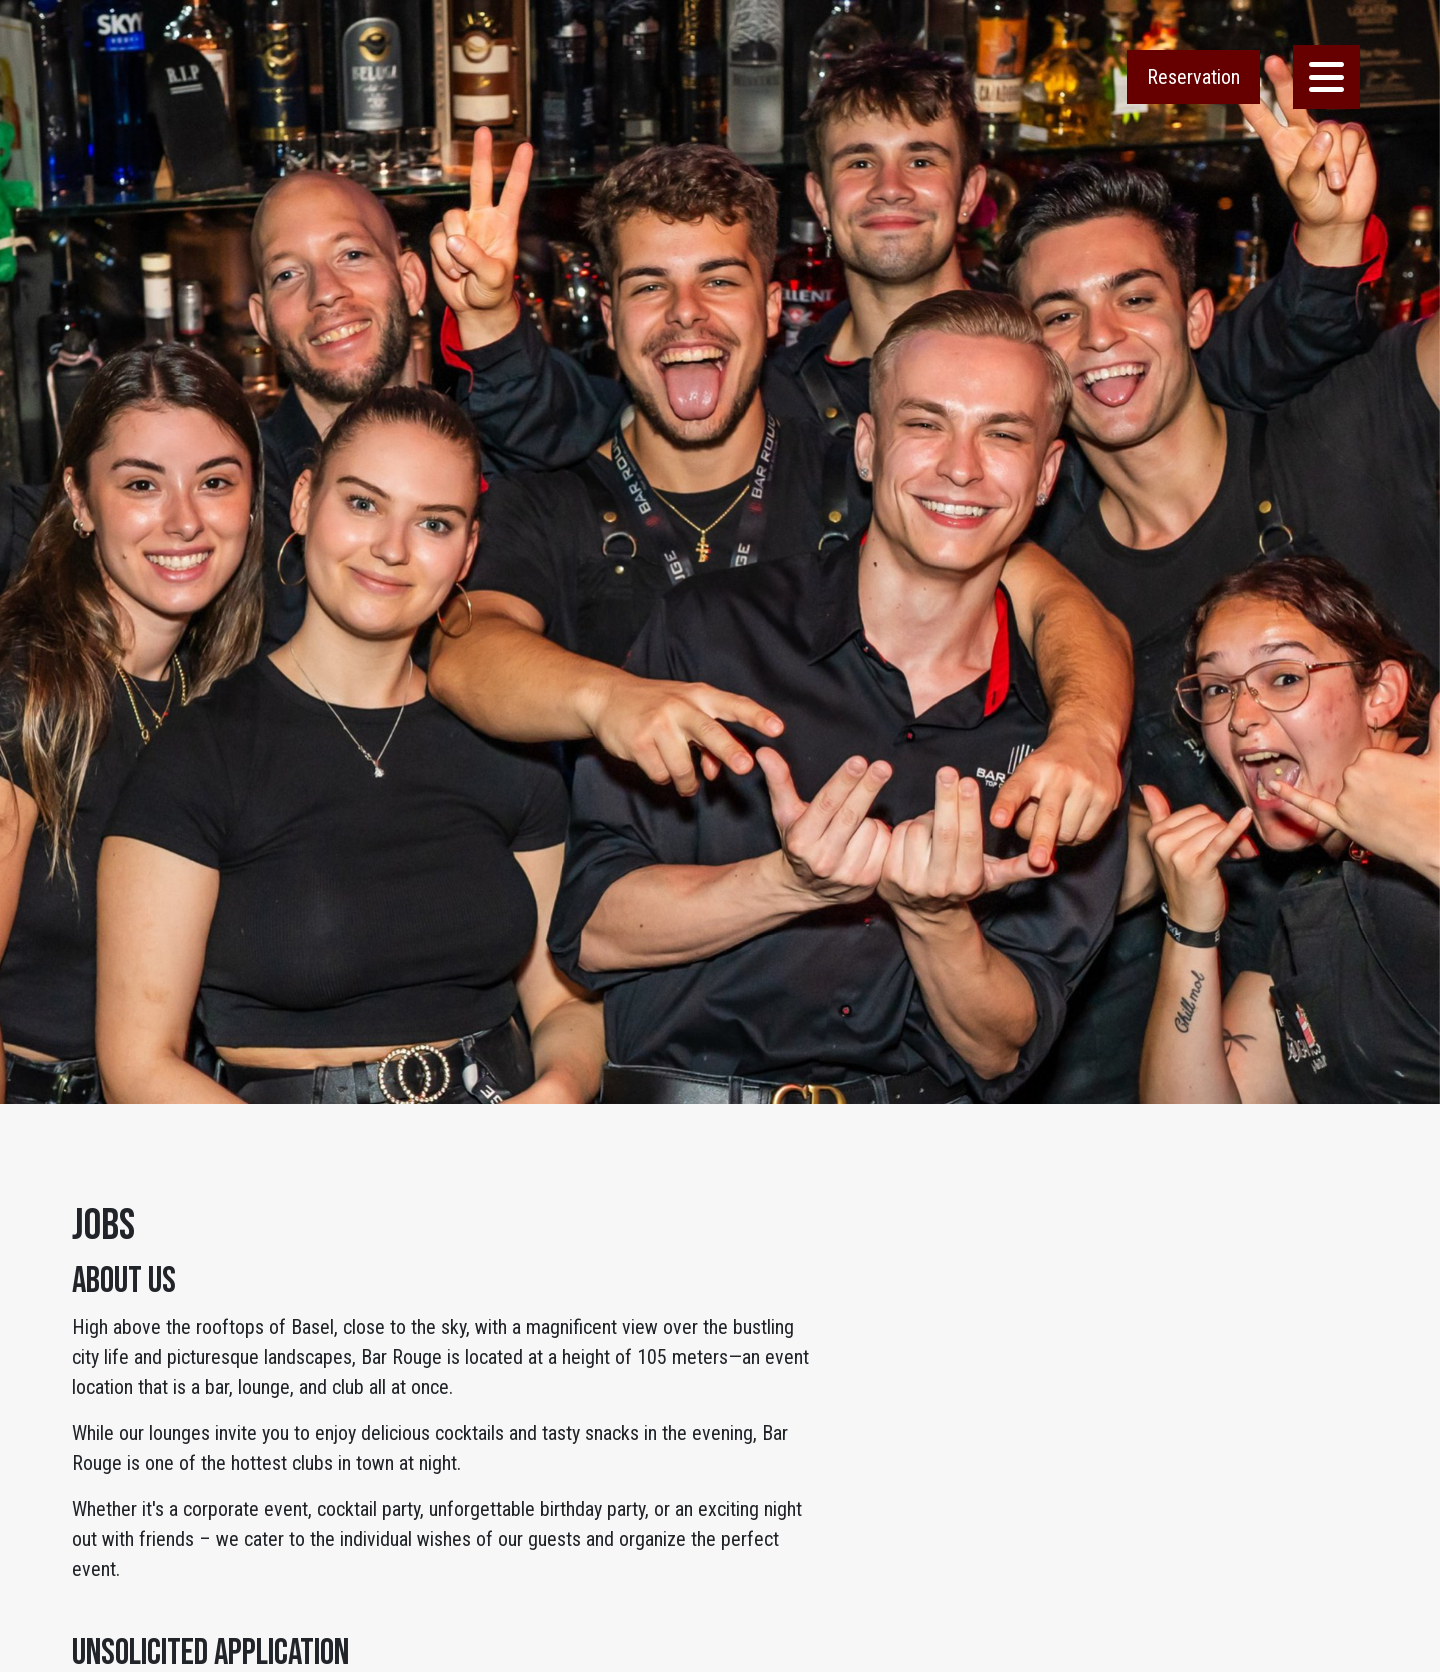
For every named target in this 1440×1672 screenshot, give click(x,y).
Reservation (1193, 77)
